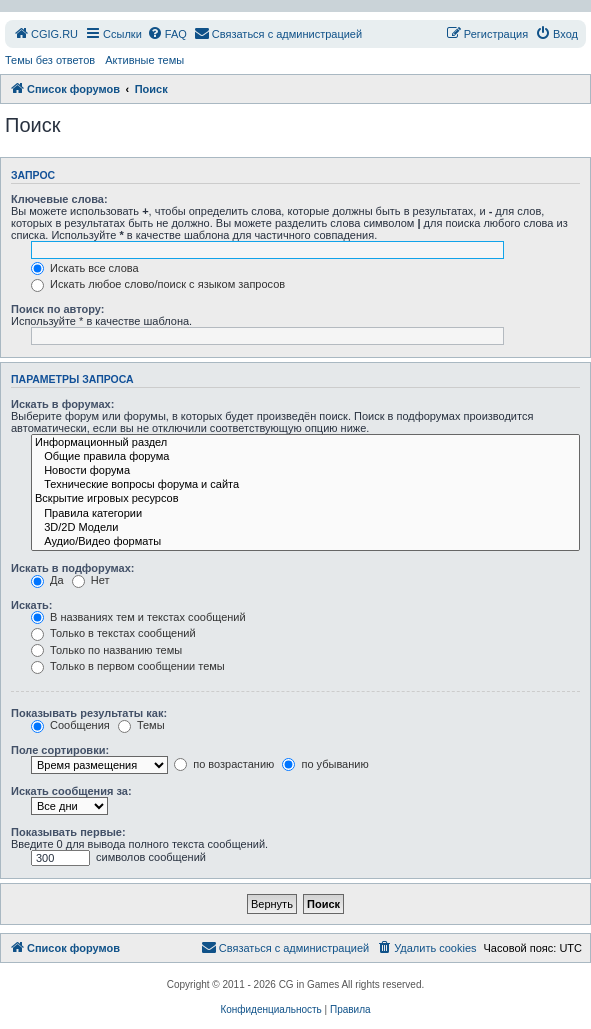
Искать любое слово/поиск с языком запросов (158, 284)
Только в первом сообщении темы (128, 666)
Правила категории (305, 514)
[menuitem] (45, 34)
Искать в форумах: (62, 404)
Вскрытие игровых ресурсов (305, 499)
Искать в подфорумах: (73, 568)
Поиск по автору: (57, 309)
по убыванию (325, 764)
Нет (91, 580)
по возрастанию (224, 764)
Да (47, 580)
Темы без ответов (50, 60)
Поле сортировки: (60, 750)
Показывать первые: (68, 832)
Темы (141, 725)
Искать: (31, 605)
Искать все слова (85, 268)
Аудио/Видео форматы (305, 542)
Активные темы (144, 60)
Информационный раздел (305, 443)
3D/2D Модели (305, 528)
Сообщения (70, 725)
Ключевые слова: (59, 199)
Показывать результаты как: (89, 713)
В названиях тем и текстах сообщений (138, 617)
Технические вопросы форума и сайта (305, 485)
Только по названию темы (106, 650)
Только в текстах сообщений (113, 633)
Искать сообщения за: (71, 791)
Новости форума (305, 471)
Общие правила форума (305, 457)
